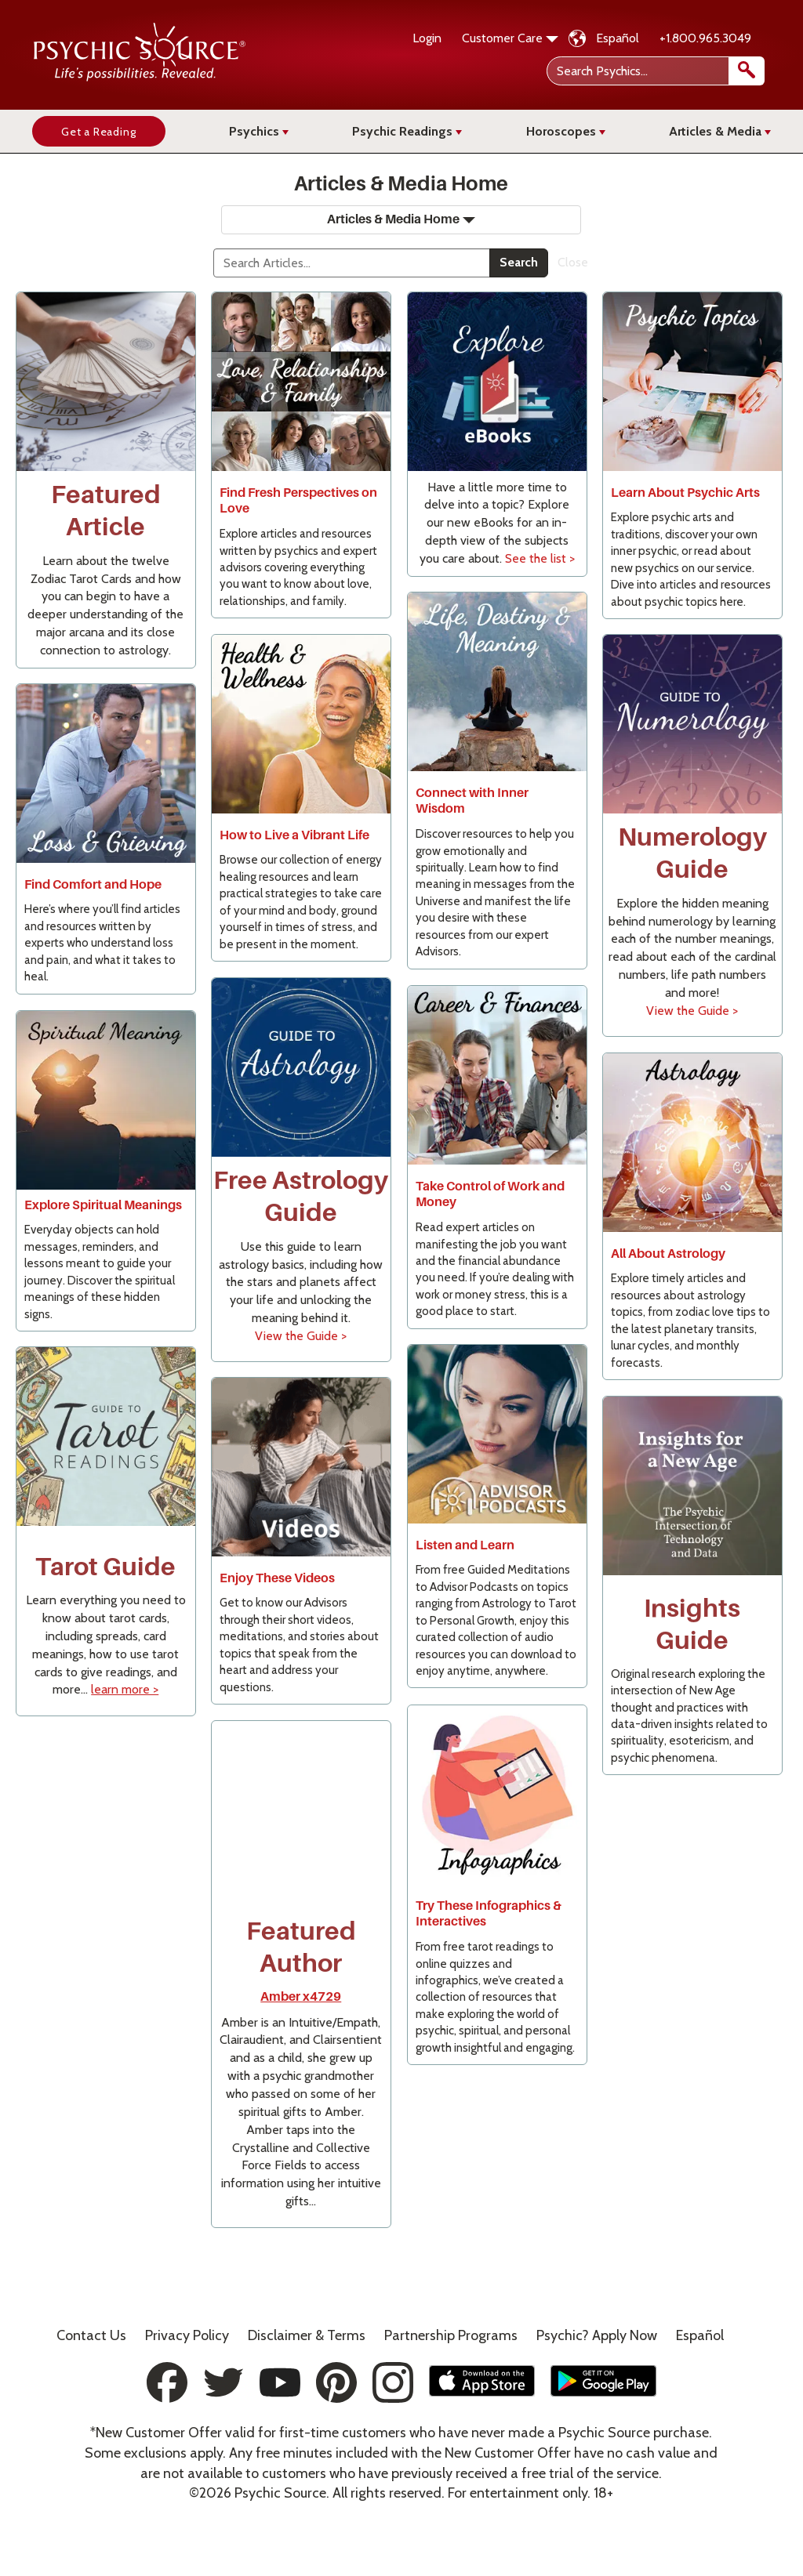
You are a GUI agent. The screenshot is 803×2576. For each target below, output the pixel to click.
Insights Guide (692, 1624)
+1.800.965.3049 (705, 38)
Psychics (259, 131)
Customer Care (510, 38)
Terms (306, 2335)
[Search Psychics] (654, 70)
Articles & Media (720, 131)
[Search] (351, 262)
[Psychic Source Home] (139, 77)
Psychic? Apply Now (596, 2335)
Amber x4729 (300, 1997)
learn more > (124, 1689)
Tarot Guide (105, 1566)
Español (617, 38)
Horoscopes (565, 131)
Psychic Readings (407, 131)
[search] (747, 70)
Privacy (187, 2335)
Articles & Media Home (401, 219)
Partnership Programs (451, 2335)
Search (519, 262)
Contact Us (91, 2335)
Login (426, 38)
